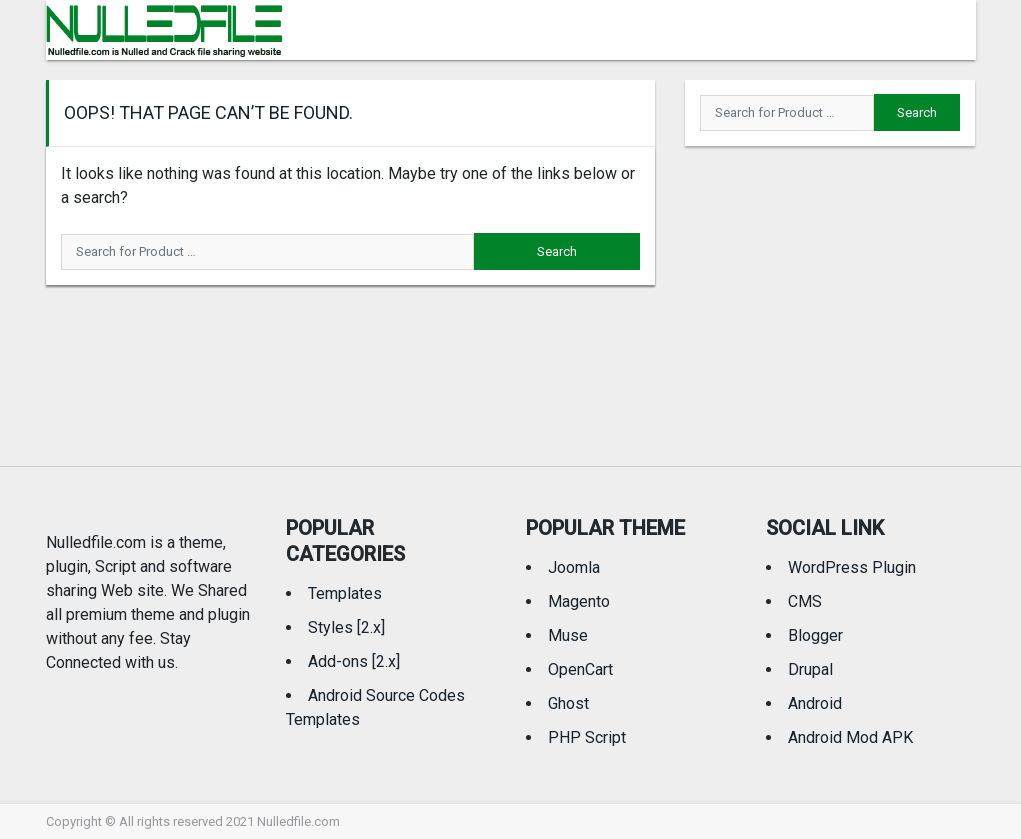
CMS (805, 601)
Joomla (574, 567)
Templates (345, 593)
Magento (579, 601)
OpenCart (580, 669)
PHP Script (587, 737)
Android (815, 703)
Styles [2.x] (346, 627)
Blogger (815, 635)
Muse (568, 635)
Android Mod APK (850, 737)
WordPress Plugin (852, 567)
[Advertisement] (830, 291)
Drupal (810, 669)
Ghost (568, 703)
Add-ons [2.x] (354, 661)
